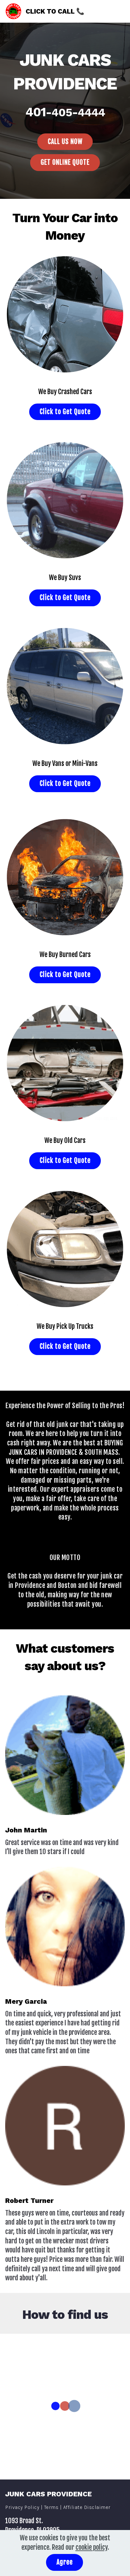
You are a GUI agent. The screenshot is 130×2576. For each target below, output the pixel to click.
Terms (51, 2510)
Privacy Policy (23, 2510)
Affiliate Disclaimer (87, 2510)
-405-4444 (75, 112)
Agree (64, 2562)
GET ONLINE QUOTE (65, 163)
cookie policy (92, 2547)
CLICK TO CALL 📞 (57, 11)
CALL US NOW (65, 142)
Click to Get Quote (65, 412)
